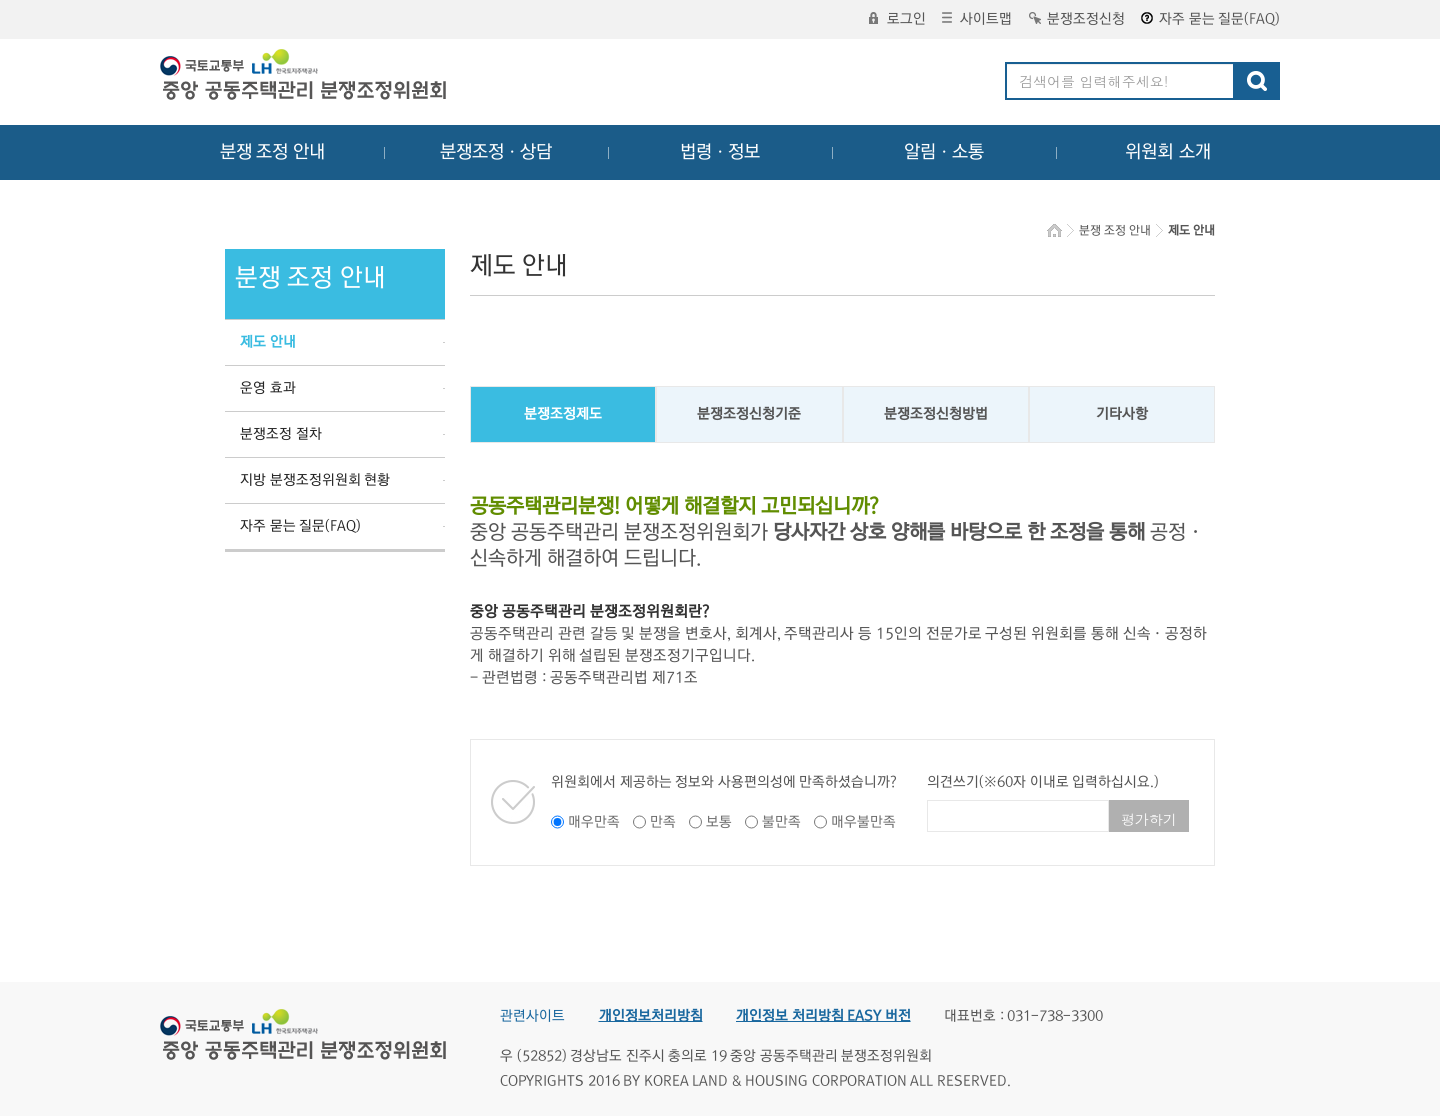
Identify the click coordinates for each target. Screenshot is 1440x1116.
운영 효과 (268, 388)
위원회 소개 (1168, 152)
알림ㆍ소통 (944, 152)
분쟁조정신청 (1077, 19)
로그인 (897, 19)
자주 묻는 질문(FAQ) (1210, 19)
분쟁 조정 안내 (272, 152)
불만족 (781, 822)
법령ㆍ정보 (720, 152)
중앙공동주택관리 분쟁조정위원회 (305, 77)
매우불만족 (863, 822)
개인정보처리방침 (651, 1016)
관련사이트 (532, 1016)
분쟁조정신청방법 (936, 414)
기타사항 (1122, 414)
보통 (719, 822)
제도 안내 (268, 342)
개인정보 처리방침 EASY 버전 (823, 1016)
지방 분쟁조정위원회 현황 (315, 480)
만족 (663, 822)
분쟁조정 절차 (281, 434)
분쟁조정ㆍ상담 (496, 152)
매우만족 (594, 822)
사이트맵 (977, 19)
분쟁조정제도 (563, 414)
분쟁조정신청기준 (749, 414)
